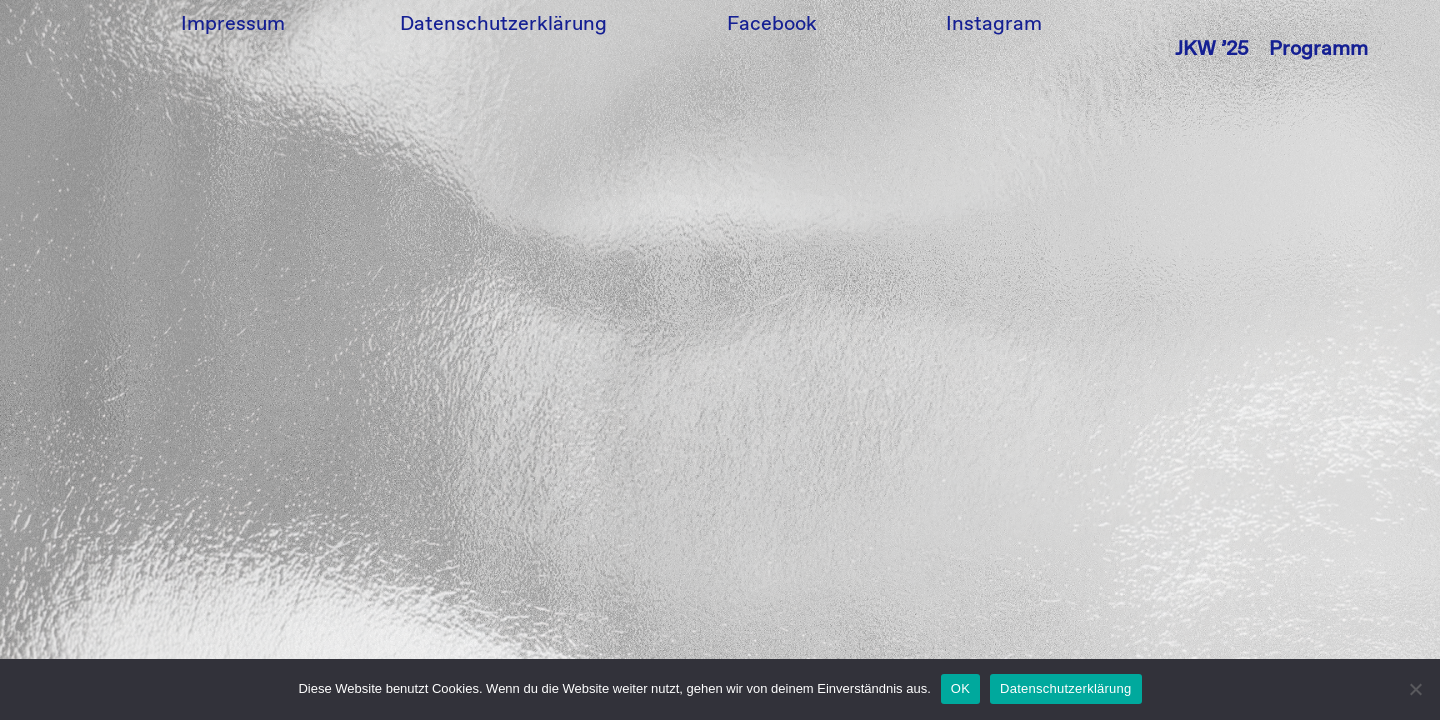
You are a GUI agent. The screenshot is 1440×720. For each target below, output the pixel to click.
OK (960, 688)
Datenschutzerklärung (1065, 688)
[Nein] (1415, 689)
